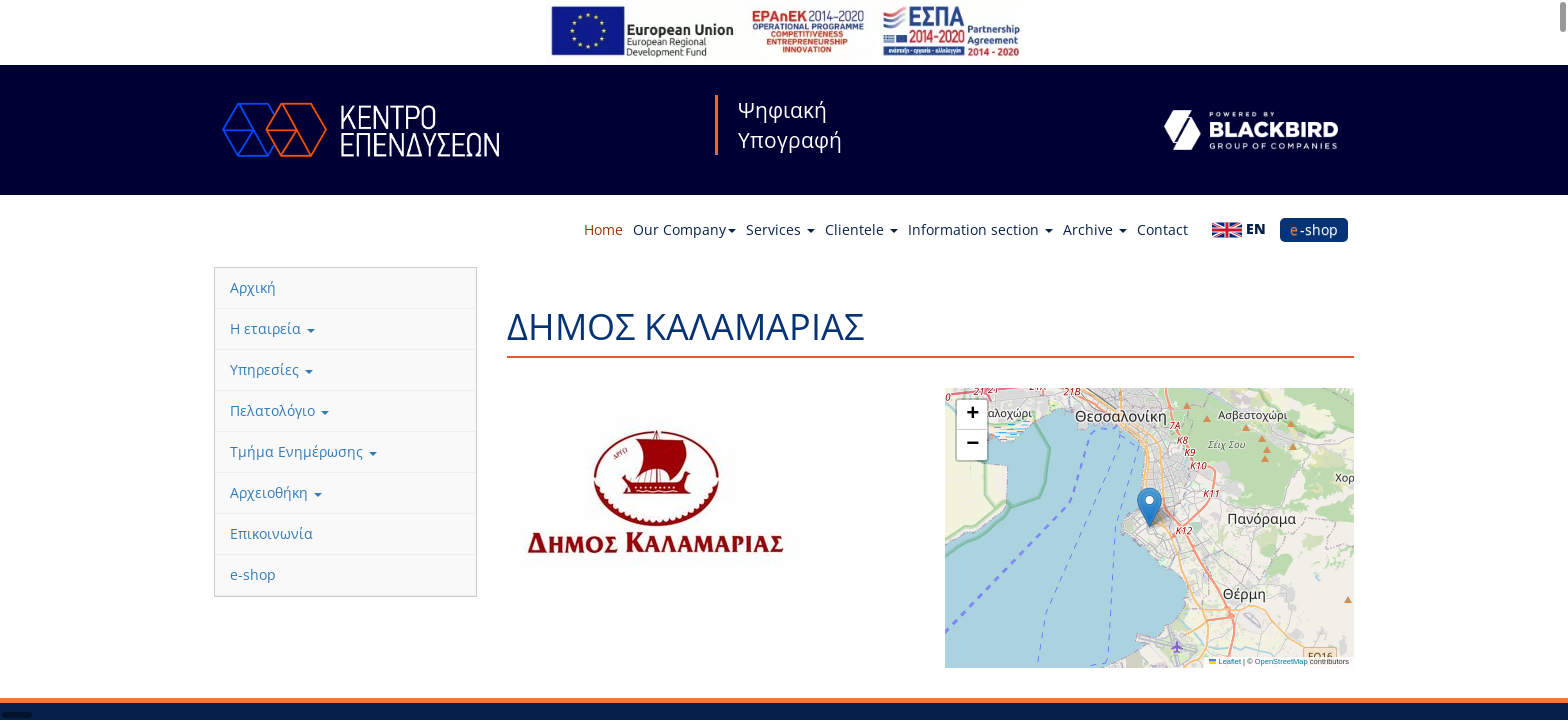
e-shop (1314, 229)
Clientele (861, 229)
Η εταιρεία (272, 328)
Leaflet (1225, 661)
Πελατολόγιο (279, 410)
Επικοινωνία (271, 533)
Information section (980, 229)
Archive (1095, 229)
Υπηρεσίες (271, 369)
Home (603, 229)
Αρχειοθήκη (276, 492)
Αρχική (253, 287)
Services (780, 229)
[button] (1149, 507)
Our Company (684, 229)
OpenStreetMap (1281, 661)
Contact (1162, 229)
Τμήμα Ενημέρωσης (303, 451)
